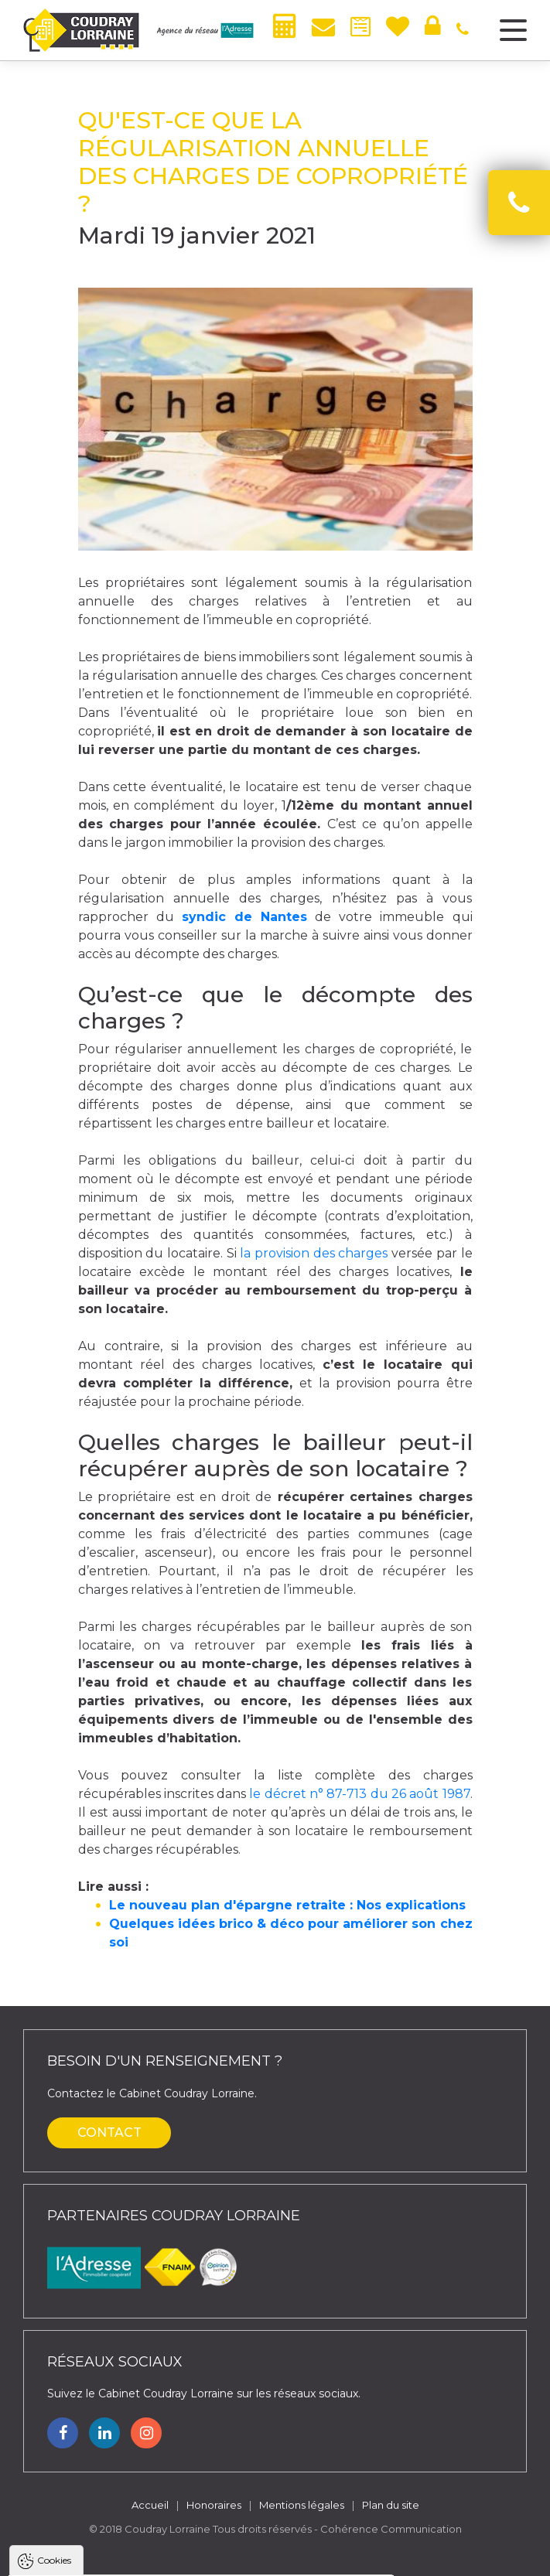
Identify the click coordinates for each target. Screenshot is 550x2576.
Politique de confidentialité (90, 2518)
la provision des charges (314, 1253)
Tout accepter (106, 2556)
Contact (109, 2132)
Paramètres (300, 2556)
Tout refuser (205, 2556)
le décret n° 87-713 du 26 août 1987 (359, 1793)
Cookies (54, 2372)
